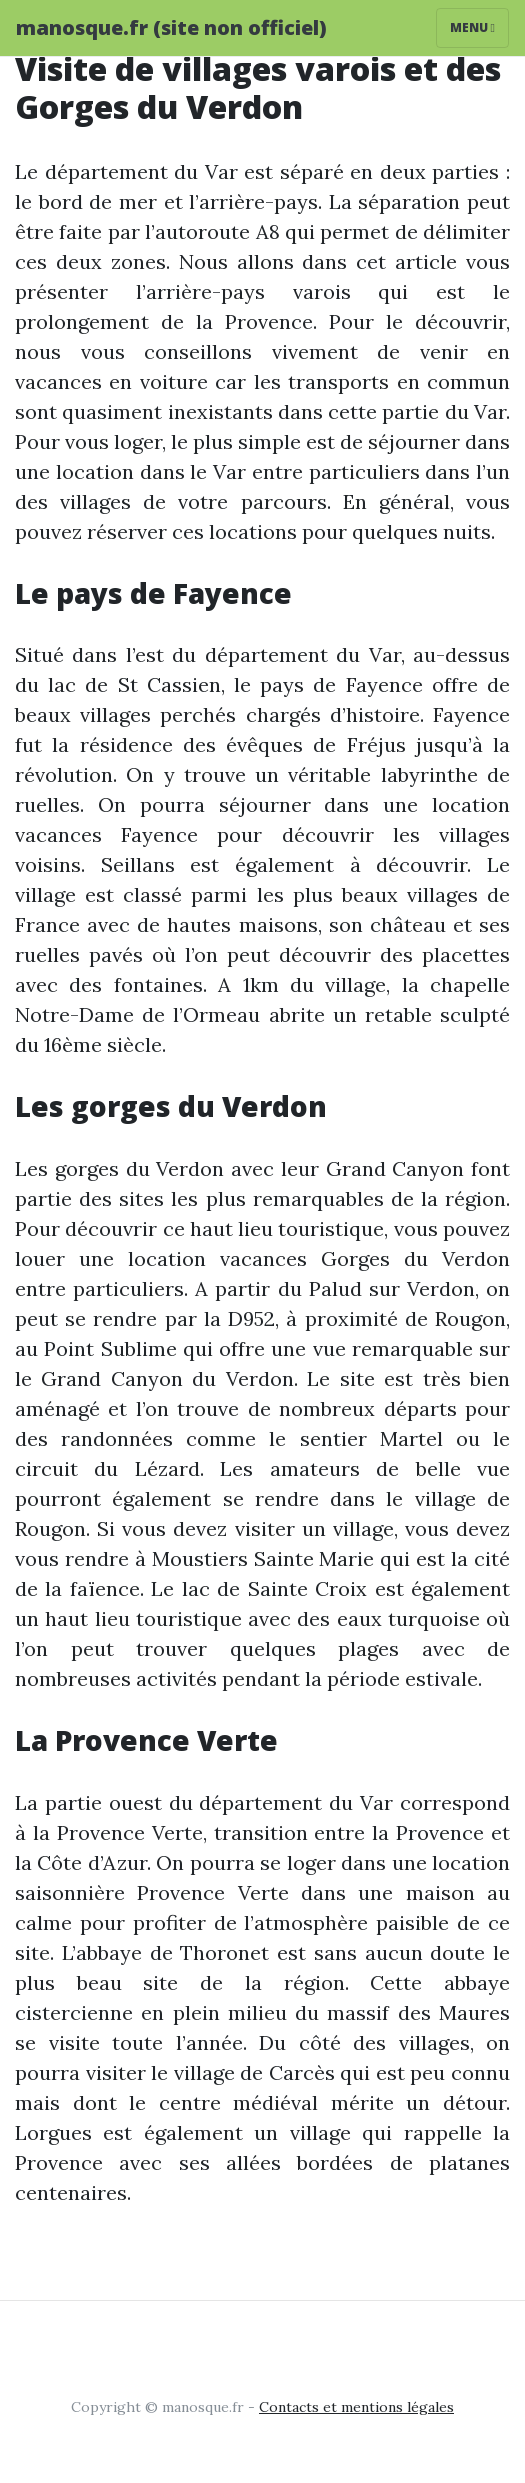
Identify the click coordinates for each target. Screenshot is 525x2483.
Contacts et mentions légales (356, 2407)
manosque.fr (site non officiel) (171, 27)
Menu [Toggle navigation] (472, 27)
